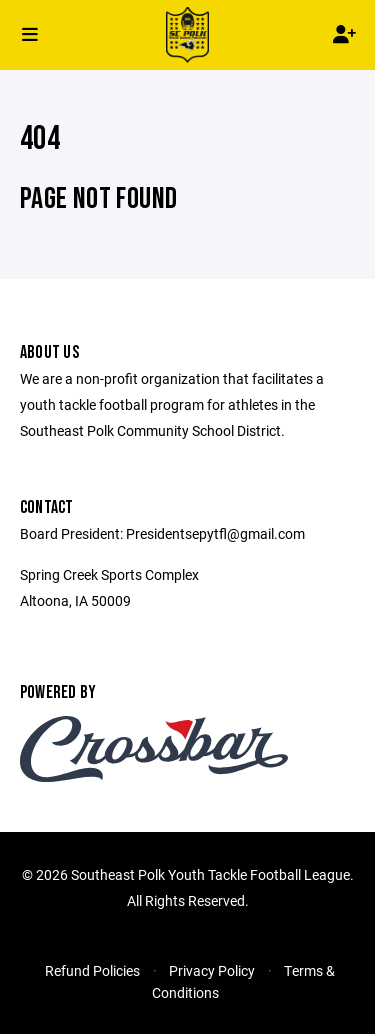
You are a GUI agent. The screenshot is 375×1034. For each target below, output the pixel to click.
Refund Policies (92, 970)
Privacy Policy (212, 970)
